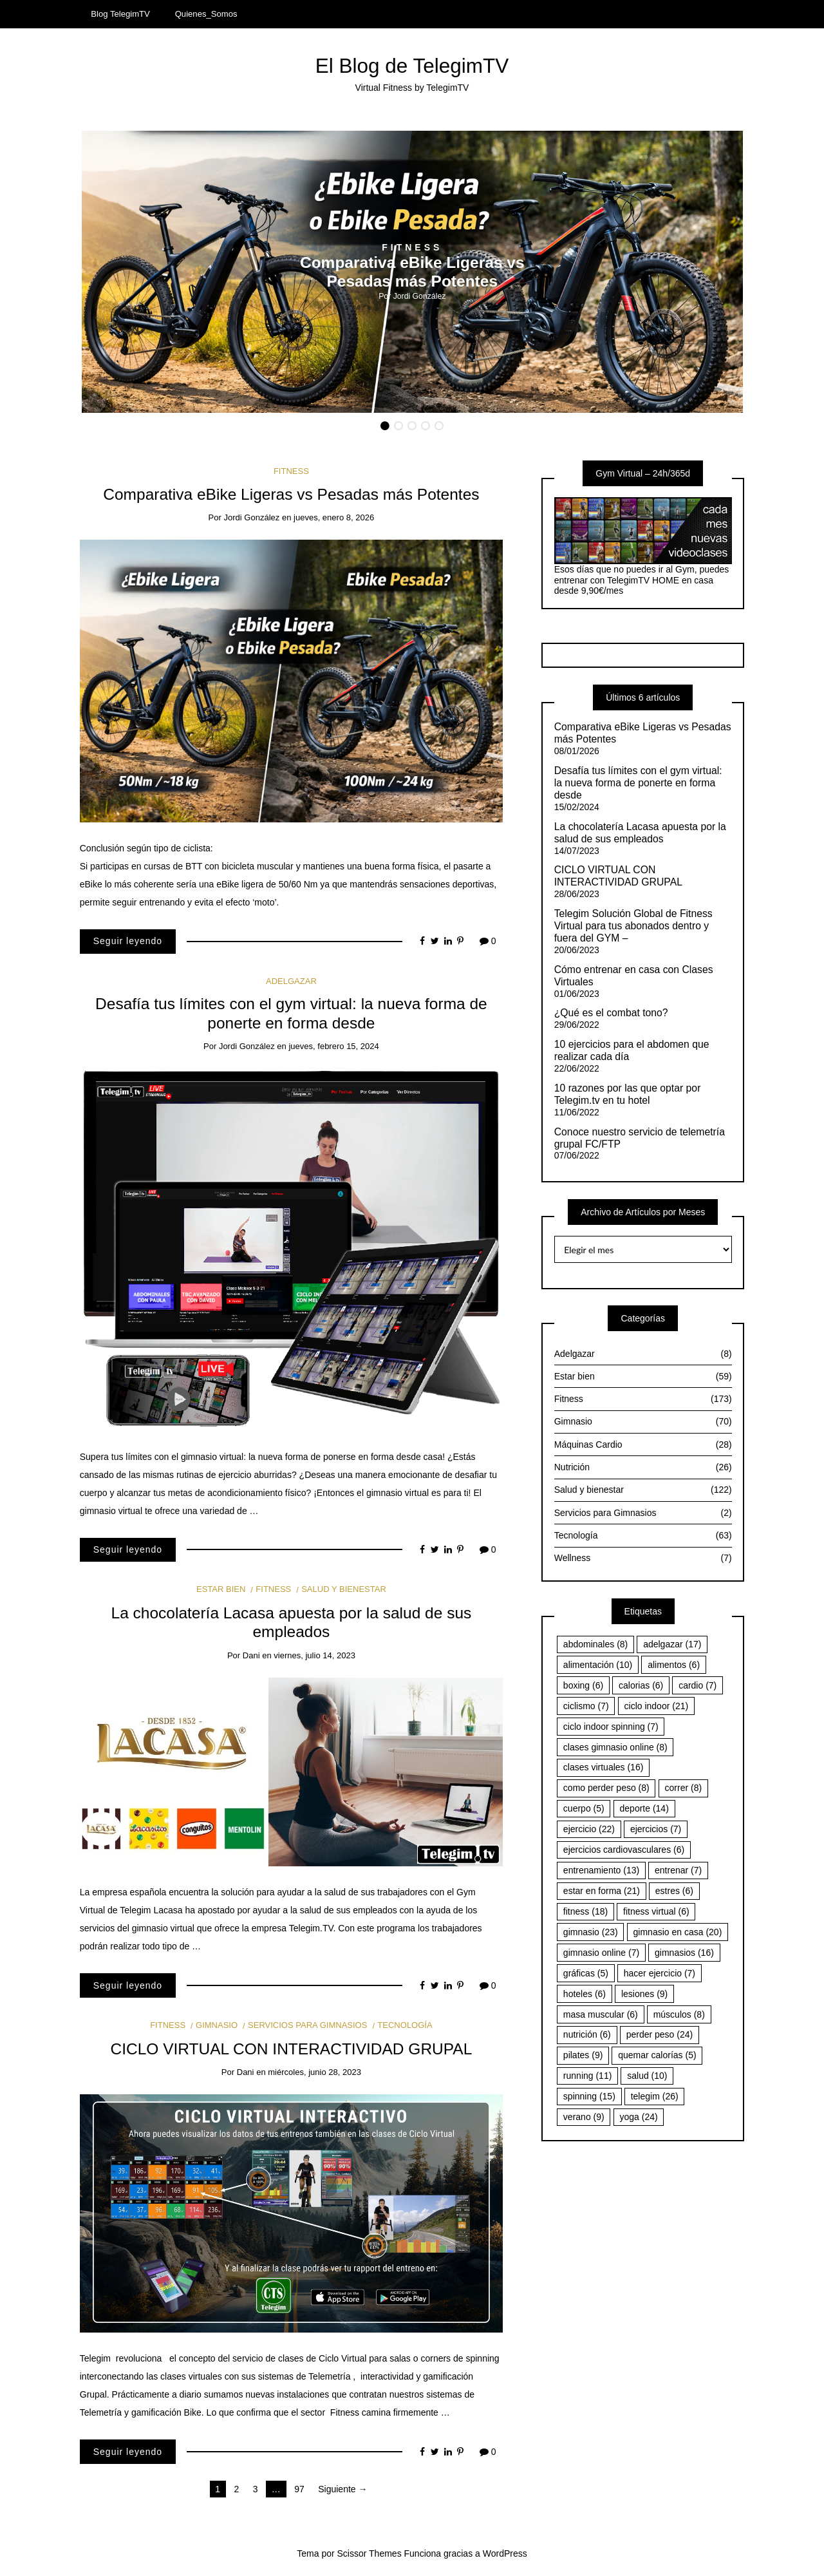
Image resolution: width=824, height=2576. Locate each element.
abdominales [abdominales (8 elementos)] (595, 1644)
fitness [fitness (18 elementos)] (585, 1911)
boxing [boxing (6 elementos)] (583, 1685)
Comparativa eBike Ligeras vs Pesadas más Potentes (291, 494)
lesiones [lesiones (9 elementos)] (644, 1994)
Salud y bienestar (343, 1589)
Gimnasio (217, 2025)
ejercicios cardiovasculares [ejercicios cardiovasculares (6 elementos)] (623, 1849)
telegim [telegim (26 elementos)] (655, 2096)
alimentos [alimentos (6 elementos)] (674, 1665)
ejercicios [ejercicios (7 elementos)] (655, 1829)
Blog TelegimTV (120, 14)
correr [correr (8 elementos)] (683, 1788)
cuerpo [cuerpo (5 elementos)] (583, 1808)
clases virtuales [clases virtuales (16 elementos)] (603, 1767)
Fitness (412, 247)
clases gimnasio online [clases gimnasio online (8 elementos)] (615, 1747)
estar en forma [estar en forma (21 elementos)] (601, 1891)
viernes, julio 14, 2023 (314, 1655)
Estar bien (220, 1589)
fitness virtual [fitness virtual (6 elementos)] (656, 1911)
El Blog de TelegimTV (412, 65)
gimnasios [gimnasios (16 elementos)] (684, 1952)
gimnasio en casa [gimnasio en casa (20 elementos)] (677, 1932)
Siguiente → (342, 2489)
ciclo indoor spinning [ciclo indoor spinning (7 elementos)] (611, 1726)
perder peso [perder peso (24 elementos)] (659, 2034)
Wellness (643, 1558)
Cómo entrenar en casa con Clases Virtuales (633, 975)
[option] (412, 272)
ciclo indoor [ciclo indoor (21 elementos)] (656, 1706)
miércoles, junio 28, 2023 (314, 2072)
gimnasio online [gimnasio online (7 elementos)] (601, 1952)
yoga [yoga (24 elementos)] (639, 2117)
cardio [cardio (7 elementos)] (697, 1685)
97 (299, 2489)
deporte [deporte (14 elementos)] (644, 1808)
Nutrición (643, 1467)
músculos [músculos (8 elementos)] (679, 2014)
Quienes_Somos (206, 14)
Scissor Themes (369, 2553)
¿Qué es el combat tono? (611, 1012)
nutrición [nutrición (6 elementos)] (587, 2034)
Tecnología (404, 2025)
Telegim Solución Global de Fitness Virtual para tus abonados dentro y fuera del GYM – (633, 925)
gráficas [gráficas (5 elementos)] (585, 1973)
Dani (251, 1655)
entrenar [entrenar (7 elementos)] (678, 1870)
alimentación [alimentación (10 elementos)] (597, 1665)
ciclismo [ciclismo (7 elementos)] (586, 1706)
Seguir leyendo (127, 941)
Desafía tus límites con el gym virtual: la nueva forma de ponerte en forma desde (638, 782)
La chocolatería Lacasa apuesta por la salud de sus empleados (640, 832)
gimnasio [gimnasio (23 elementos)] (590, 1932)
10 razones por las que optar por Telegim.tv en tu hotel (627, 1094)
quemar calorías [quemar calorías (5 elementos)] (657, 2055)
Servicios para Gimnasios (307, 2025)
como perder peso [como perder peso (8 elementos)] (606, 1788)
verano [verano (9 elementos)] (583, 2117)
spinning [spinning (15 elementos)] (589, 2096)
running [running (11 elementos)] (587, 2075)
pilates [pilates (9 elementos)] (583, 2055)
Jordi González (419, 296)
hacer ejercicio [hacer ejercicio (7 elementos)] (659, 1973)
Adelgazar (291, 981)
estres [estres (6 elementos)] (674, 1891)
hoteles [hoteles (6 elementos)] (584, 1994)
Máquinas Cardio (643, 1444)
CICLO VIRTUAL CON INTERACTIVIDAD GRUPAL (292, 2049)
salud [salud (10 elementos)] (647, 2075)
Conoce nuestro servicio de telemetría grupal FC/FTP (639, 1138)
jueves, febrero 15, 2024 (333, 1046)
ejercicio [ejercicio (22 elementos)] (589, 1829)
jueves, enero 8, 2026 (334, 517)
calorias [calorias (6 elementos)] (641, 1685)
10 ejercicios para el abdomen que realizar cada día (631, 1050)
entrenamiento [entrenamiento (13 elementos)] (601, 1870)
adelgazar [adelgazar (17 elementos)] (672, 1644)
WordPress (505, 2553)
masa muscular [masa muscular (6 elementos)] (600, 2014)
